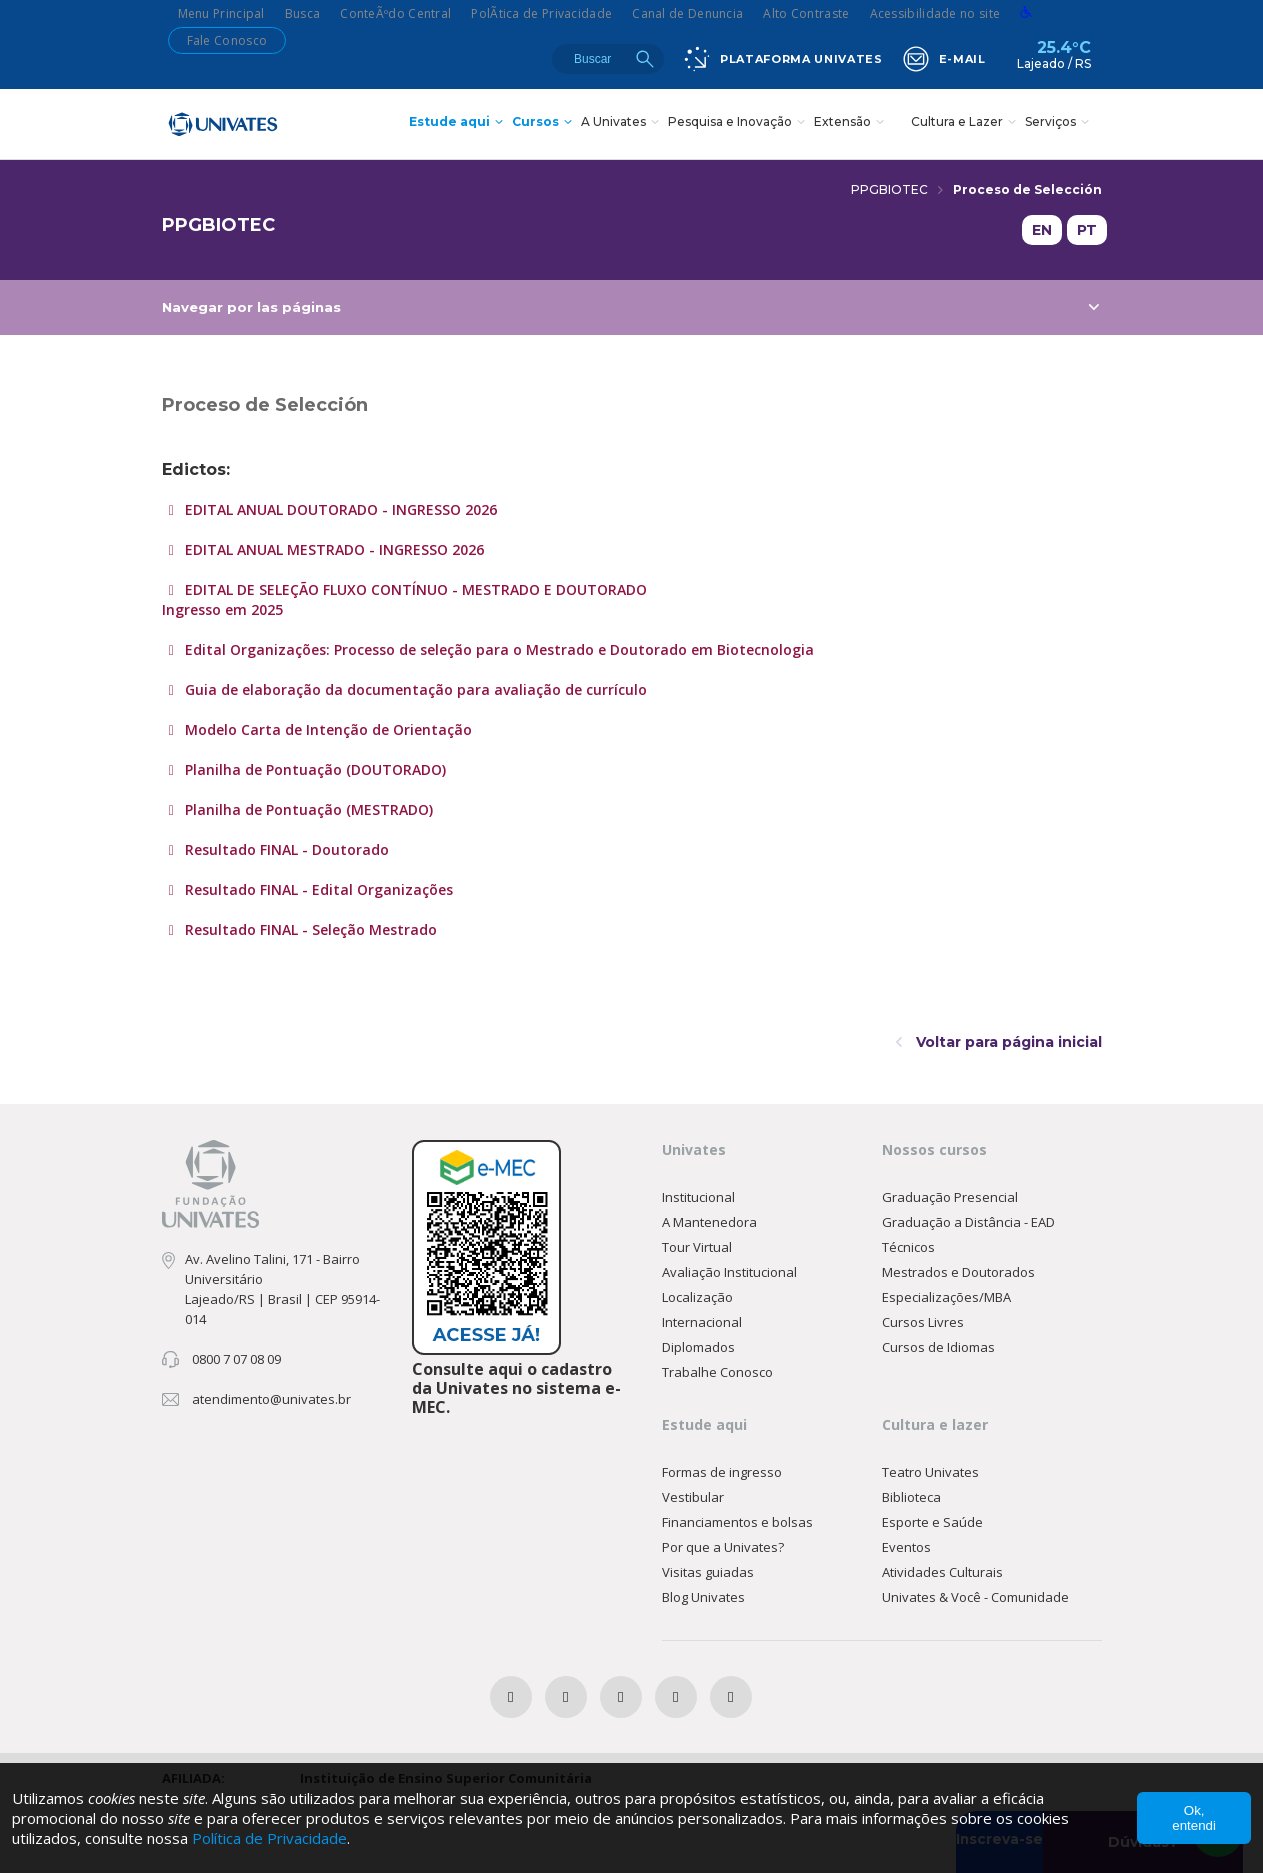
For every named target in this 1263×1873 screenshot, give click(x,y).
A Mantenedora (709, 1222)
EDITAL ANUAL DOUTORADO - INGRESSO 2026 (339, 509)
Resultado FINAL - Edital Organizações (317, 889)
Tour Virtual (697, 1247)
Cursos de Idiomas (938, 1347)
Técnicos (908, 1247)
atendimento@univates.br (271, 1399)
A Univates (622, 124)
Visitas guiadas (708, 1572)
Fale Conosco (227, 40)
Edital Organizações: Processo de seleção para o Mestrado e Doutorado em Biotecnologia (497, 649)
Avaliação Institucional (729, 1272)
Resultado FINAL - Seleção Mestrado (309, 929)
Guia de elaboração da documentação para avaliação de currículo (414, 689)
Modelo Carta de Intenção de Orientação (326, 729)
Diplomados (698, 1347)
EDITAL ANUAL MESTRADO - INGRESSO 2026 (332, 549)
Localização (697, 1297)
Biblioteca (911, 1497)
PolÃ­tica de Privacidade (541, 13)
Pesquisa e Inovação (739, 124)
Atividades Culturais (942, 1572)
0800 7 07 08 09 (236, 1359)
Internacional (702, 1322)
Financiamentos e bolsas (737, 1522)
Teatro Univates (930, 1472)
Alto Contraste (806, 13)
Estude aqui (458, 124)
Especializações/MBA (946, 1297)
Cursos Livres (923, 1322)
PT (1087, 230)
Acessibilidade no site (935, 13)
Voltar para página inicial (999, 1042)
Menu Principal (221, 13)
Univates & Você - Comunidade (975, 1597)
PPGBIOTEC (897, 189)
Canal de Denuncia (687, 13)
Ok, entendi (1194, 1818)
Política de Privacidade (269, 1838)
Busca (303, 13)
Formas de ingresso (722, 1472)
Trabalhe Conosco (717, 1372)
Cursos (544, 124)
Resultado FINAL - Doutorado (285, 849)
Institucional (698, 1197)
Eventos (906, 1547)
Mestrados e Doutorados (958, 1272)
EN (1042, 230)
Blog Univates (703, 1597)
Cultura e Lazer (966, 124)
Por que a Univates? (723, 1547)
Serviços (1059, 124)
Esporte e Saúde (932, 1522)
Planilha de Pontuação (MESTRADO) (307, 809)
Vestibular (693, 1497)
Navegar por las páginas (630, 307)
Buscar (645, 59)
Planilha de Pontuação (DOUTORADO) (313, 769)
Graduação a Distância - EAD (968, 1222)
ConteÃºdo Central (395, 13)
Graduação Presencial (950, 1197)
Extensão (851, 124)
